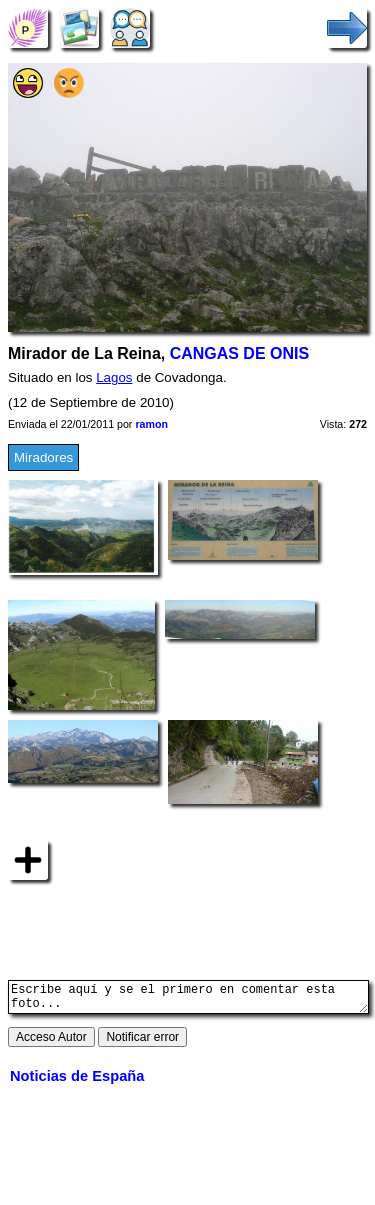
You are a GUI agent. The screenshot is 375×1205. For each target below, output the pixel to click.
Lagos (114, 377)
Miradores (43, 457)
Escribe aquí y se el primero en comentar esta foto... (188, 1000)
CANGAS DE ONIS (239, 353)
